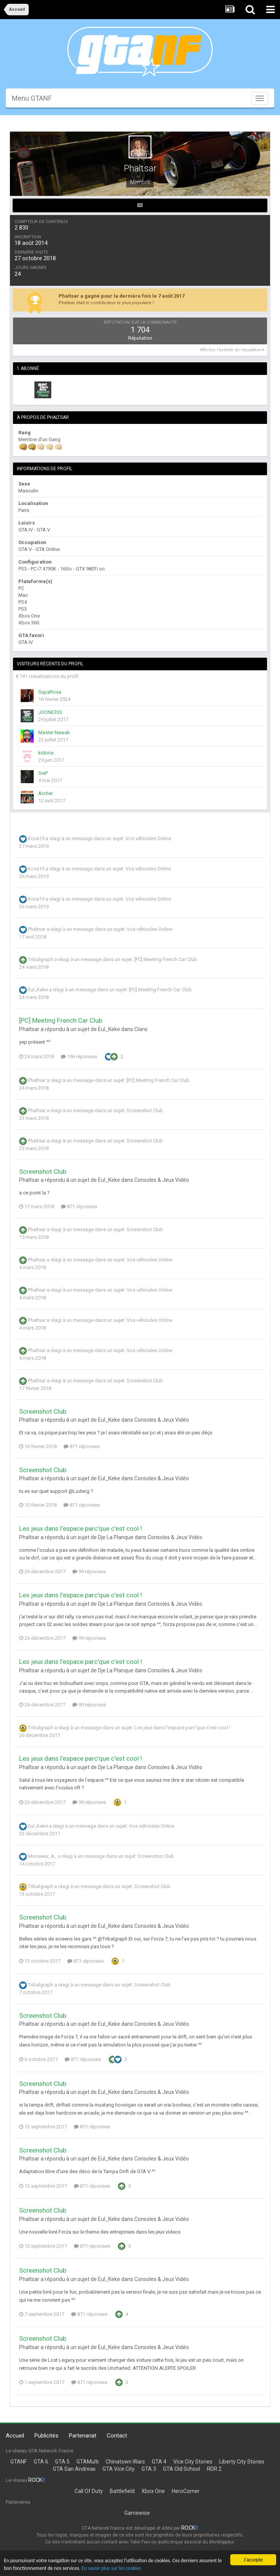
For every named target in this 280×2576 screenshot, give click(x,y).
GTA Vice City (119, 2469)
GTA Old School (181, 2469)
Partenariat (82, 2435)
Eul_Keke (38, 990)
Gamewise (137, 2513)
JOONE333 (50, 712)
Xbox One (153, 2491)
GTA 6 (41, 2462)
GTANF (18, 2462)
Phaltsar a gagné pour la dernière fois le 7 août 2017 (121, 296)
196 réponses (79, 1056)
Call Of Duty (89, 2491)
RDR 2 (214, 2469)
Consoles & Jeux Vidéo (161, 1180)
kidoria (46, 753)
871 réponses (79, 1206)
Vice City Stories (192, 2462)
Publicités (46, 2435)
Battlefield (122, 2491)
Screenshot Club (145, 1110)
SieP (43, 773)
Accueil (15, 2435)
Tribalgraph (40, 960)
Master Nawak (54, 732)
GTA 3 (149, 2469)
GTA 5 (62, 2462)
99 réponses (89, 1571)
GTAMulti (88, 2462)
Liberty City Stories (241, 2462)
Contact (117, 2435)
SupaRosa (49, 692)
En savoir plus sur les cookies (113, 2568)
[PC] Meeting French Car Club (165, 960)
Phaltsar (37, 929)
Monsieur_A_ (42, 1856)
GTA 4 (159, 2462)
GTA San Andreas (74, 2469)
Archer (45, 793)
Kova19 (36, 839)
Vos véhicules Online (148, 839)
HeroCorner (186, 2491)
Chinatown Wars (125, 2462)
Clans (141, 1029)
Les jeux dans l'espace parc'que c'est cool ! (80, 1528)
